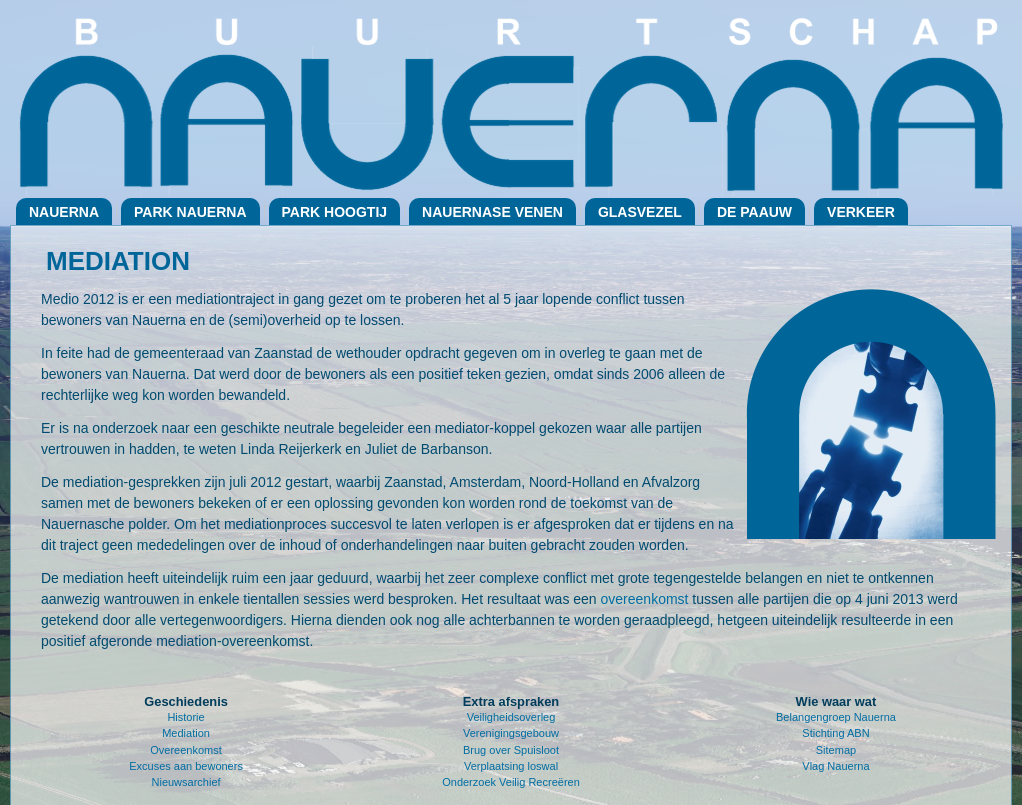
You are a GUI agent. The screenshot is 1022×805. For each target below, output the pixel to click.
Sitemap (836, 750)
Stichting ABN (835, 733)
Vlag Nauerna (835, 766)
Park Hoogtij (335, 212)
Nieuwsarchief (186, 782)
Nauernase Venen (492, 212)
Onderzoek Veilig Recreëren (511, 782)
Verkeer (861, 212)
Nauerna (64, 212)
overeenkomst (645, 599)
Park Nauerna (190, 212)
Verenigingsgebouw (511, 733)
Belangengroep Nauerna (836, 717)
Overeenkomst (186, 750)
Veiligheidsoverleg (511, 717)
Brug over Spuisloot (511, 750)
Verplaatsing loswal (511, 766)
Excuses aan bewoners (186, 766)
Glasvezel (640, 212)
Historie (185, 717)
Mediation (186, 733)
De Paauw (754, 212)
